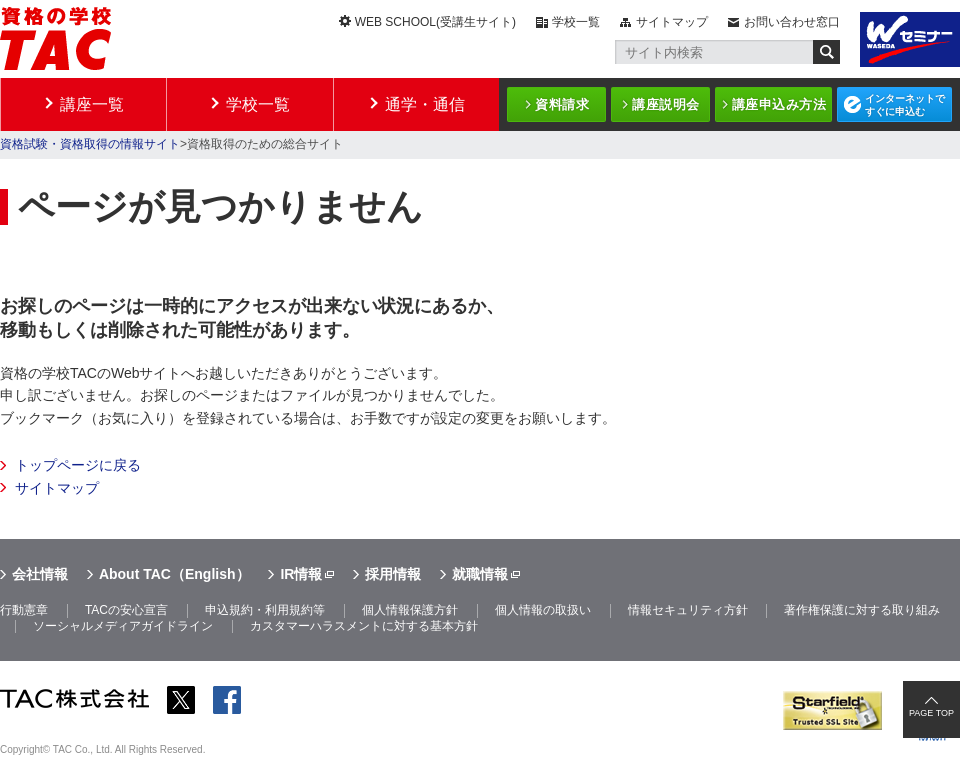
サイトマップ (672, 22)
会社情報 (40, 574)
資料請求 (562, 104)
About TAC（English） (174, 574)
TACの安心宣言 (126, 610)
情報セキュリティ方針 (688, 610)
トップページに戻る (78, 465)
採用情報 (393, 574)
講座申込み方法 (779, 104)
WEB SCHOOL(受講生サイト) (435, 22)
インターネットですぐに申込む (905, 105)
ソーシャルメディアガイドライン (123, 626)
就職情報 (480, 574)
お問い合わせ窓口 (792, 22)
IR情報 (301, 574)
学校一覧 (576, 22)
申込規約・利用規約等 (265, 610)
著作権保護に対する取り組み (862, 610)
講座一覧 (92, 104)
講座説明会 (666, 104)
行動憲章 (24, 610)
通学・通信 (425, 104)
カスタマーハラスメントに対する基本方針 (364, 626)
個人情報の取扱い (543, 610)
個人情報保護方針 (410, 610)
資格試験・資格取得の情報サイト (90, 144)
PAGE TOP (931, 713)
